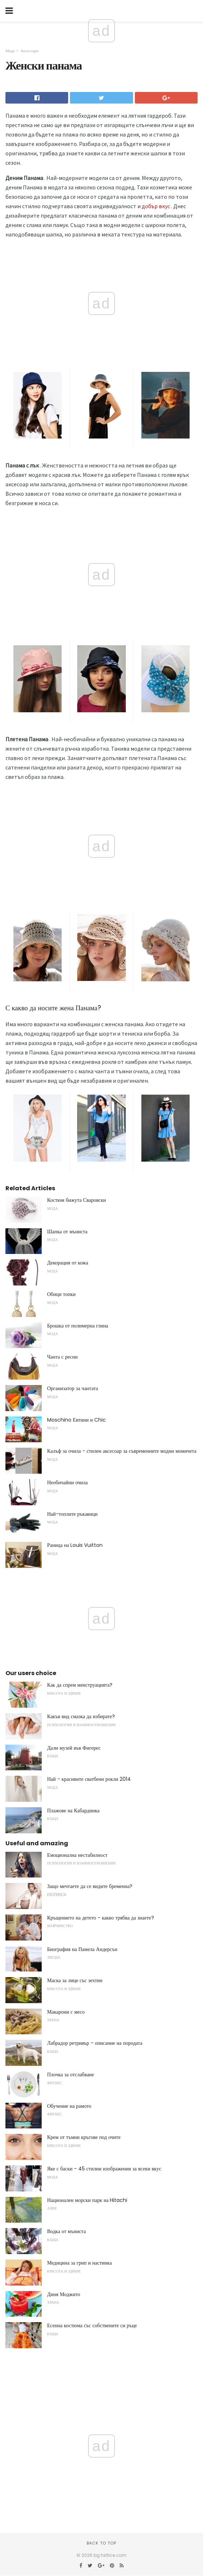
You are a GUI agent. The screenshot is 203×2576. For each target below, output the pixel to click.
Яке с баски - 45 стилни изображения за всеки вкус (104, 2168)
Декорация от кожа (67, 1262)
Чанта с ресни (62, 1356)
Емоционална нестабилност (77, 1855)
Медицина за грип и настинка (79, 2262)
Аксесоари (29, 51)
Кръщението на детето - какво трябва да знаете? (100, 1917)
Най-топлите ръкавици (72, 1514)
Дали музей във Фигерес (74, 1747)
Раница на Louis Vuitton (75, 1545)
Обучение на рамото (69, 2106)
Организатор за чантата (72, 1388)
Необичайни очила (67, 1482)
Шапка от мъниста (67, 1231)
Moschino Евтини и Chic (76, 1419)
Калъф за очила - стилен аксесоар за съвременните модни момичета (121, 1451)
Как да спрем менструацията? (79, 1684)
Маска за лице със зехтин (75, 1980)
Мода (9, 51)
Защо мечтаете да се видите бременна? (89, 1886)
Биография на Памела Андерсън (82, 1949)
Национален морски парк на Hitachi (87, 2200)
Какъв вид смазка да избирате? (81, 1716)
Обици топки (61, 1294)
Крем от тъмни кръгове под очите (83, 2137)
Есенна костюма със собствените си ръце (92, 2325)
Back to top (101, 2543)
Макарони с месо (65, 2011)
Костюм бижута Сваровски (76, 1200)
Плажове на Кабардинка (73, 1810)
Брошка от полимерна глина (77, 1325)
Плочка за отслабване (70, 2074)
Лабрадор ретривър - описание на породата (94, 2043)
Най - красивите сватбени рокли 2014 (89, 1779)
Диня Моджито (63, 2294)
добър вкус (156, 206)
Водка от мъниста (66, 2231)
